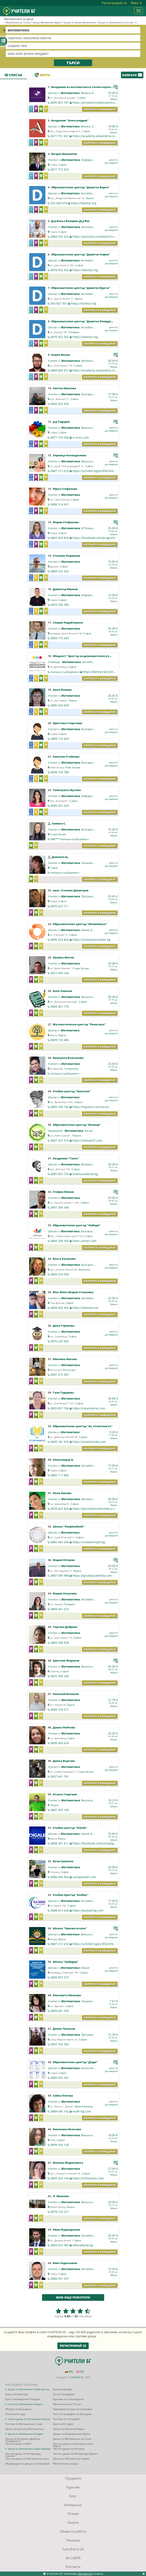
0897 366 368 (60, 1207)
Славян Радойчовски (68, 622)
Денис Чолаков (64, 2028)
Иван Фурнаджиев (66, 2229)
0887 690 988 (60, 1575)
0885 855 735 (60, 1174)
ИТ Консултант (90, 528)
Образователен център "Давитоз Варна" (80, 187)
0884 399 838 (60, 1643)
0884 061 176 (60, 1006)
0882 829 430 (60, 404)
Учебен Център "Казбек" (71, 1895)
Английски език (91, 193)
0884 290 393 (60, 1241)
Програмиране (90, 896)
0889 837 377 (60, 1977)
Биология (87, 2068)
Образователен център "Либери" (77, 1225)
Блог (73, 2496)
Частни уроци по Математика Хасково (29, 2419)
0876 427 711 (60, 906)
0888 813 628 (60, 1910)
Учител (52, 160)
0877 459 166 (60, 973)
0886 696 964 (60, 1877)
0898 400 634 (60, 1743)
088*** (70, 839)
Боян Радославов (65, 2263)
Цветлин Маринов (66, 1660)
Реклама (73, 2540)
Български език (91, 394)
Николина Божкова (67, 2129)
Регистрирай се (114, 3)
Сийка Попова (63, 2095)
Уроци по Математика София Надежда (29, 2448)
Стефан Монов (63, 1192)
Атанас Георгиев (65, 1794)
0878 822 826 (60, 1509)
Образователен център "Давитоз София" (80, 254)
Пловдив (73, 332)
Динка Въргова (64, 1761)
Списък (13, 75)
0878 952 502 (60, 337)
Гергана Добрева (65, 1627)
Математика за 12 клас (18, 22)
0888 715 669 (60, 739)
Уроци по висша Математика (79, 22)
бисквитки (85, 2574)
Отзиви (73, 2513)
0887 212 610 (60, 471)
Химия (85, 930)
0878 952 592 (60, 270)
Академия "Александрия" (70, 120)
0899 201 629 (60, 806)
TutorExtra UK (73, 2549)
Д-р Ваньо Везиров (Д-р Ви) (70, 221)
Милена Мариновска (68, 2162)
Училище (54, 662)
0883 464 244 (60, 1542)
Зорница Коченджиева (69, 455)
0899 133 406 (60, 1040)
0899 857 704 (60, 1408)
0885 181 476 (60, 1442)
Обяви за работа (73, 2531)
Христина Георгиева (67, 723)
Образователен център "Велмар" (77, 1125)
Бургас (79, 298)
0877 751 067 (60, 136)
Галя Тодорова (63, 1392)
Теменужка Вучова (67, 790)
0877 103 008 (60, 437)
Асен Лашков (62, 991)
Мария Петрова (64, 1560)
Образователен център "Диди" (75, 2062)
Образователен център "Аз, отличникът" (83, 1426)
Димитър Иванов (65, 589)
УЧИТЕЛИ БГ (77, 2377)
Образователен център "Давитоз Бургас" (81, 288)
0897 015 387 (60, 1375)
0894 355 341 (60, 2078)
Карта (42, 75)
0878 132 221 (60, 2212)
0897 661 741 (60, 1776)
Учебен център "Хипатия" (72, 1091)
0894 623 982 (60, 2245)
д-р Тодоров (61, 421)
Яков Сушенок (63, 1861)
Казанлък (84, 1269)
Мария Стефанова (66, 522)
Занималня (55, 1131)
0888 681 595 (60, 2011)
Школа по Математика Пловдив (25, 2433)
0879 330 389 (60, 605)
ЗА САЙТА (73, 2558)
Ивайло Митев (63, 957)
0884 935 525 (60, 236)
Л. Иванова (61, 2196)
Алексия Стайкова (66, 756)
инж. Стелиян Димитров (70, 890)
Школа (52, 93)
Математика (70, 93)
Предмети (73, 2478)
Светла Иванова (64, 388)
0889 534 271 (60, 1709)
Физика (85, 93)
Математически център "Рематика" (79, 1024)
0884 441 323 (60, 1609)
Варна (90, 198)
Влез (136, 3)
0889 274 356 (60, 1274)
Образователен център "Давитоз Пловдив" (82, 321)
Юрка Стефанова (65, 489)
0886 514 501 (60, 504)
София (82, 98)
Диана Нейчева (64, 1727)
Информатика (90, 160)
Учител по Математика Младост (25, 2404)
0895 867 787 (60, 102)
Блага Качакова (64, 1259)
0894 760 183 (60, 1107)
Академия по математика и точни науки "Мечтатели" (90, 87)
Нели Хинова (62, 1493)
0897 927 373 (60, 1140)
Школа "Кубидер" (65, 1962)
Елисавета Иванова (67, 1995)
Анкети (73, 2522)
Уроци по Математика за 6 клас (115, 22)
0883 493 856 (60, 538)
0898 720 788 (60, 772)
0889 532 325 (60, 571)
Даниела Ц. (60, 857)
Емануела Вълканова (68, 1058)
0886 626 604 (60, 705)
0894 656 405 (60, 1308)
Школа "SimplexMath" (69, 1526)
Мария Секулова (65, 1593)
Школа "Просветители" (70, 1928)
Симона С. (59, 823)
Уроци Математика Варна (47, 22)
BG (69, 2371)
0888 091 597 (60, 2279)
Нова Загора (72, 767)
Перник (76, 1135)
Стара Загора (58, 834)
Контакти (73, 2566)
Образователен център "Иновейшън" (80, 924)
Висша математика (93, 427)
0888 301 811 (60, 1843)
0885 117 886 (60, 1475)
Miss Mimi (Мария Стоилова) (73, 1292)
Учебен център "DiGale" (70, 1828)
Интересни (73, 2505)
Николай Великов (66, 1694)
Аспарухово (71, 1068)
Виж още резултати (73, 2297)
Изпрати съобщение (100, 109)
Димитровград (84, 2106)
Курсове (73, 2487)
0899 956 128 (60, 2145)
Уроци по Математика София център (28, 2389)
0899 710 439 (60, 638)
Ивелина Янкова (65, 1359)
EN (80, 2371)
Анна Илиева (62, 689)
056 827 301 (59, 303)
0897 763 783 (60, 2044)
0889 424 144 (60, 2178)
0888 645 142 (60, 2111)
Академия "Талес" (66, 1158)
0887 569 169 (60, 1810)
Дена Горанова (63, 1325)
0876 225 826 (60, 1341)
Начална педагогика (94, 863)
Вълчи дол (69, 1370)
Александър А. (63, 1459)
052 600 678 (59, 203)
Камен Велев (60, 355)
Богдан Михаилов (64, 154)
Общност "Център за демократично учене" (84, 656)
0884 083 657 (60, 370)
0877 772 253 (60, 169)
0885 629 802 (60, 940)
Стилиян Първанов (66, 555)
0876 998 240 (60, 1676)
